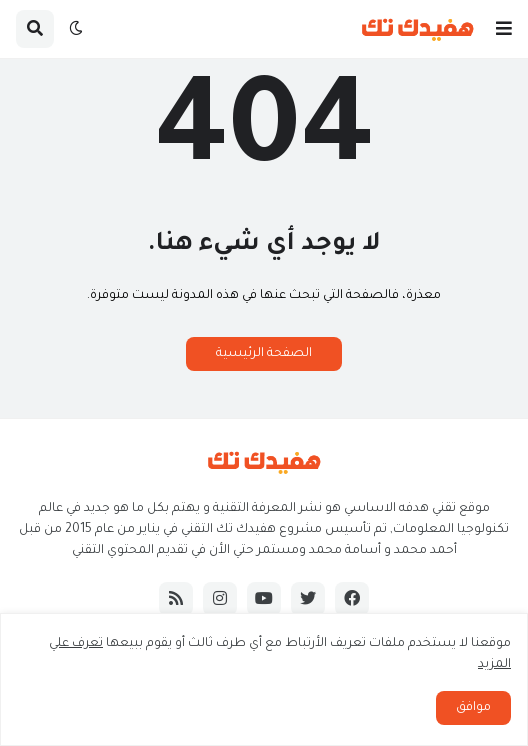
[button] (504, 29)
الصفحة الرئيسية (264, 354)
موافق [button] (473, 708)
